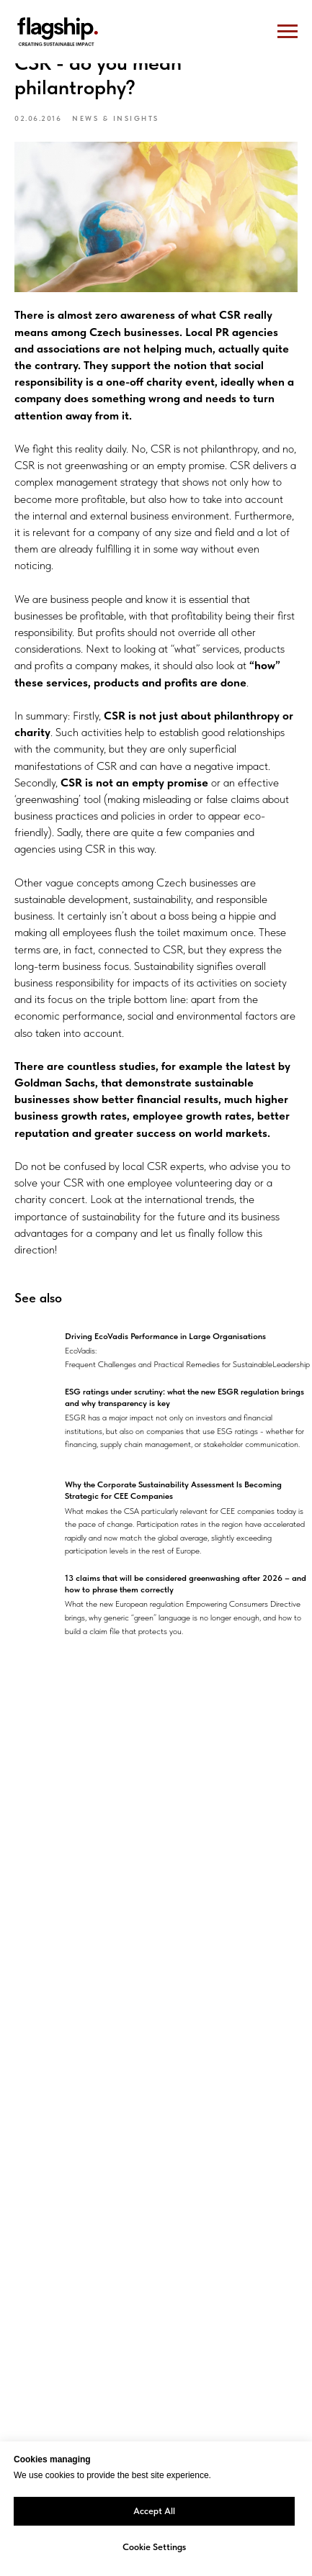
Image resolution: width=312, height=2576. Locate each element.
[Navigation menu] (287, 31)
